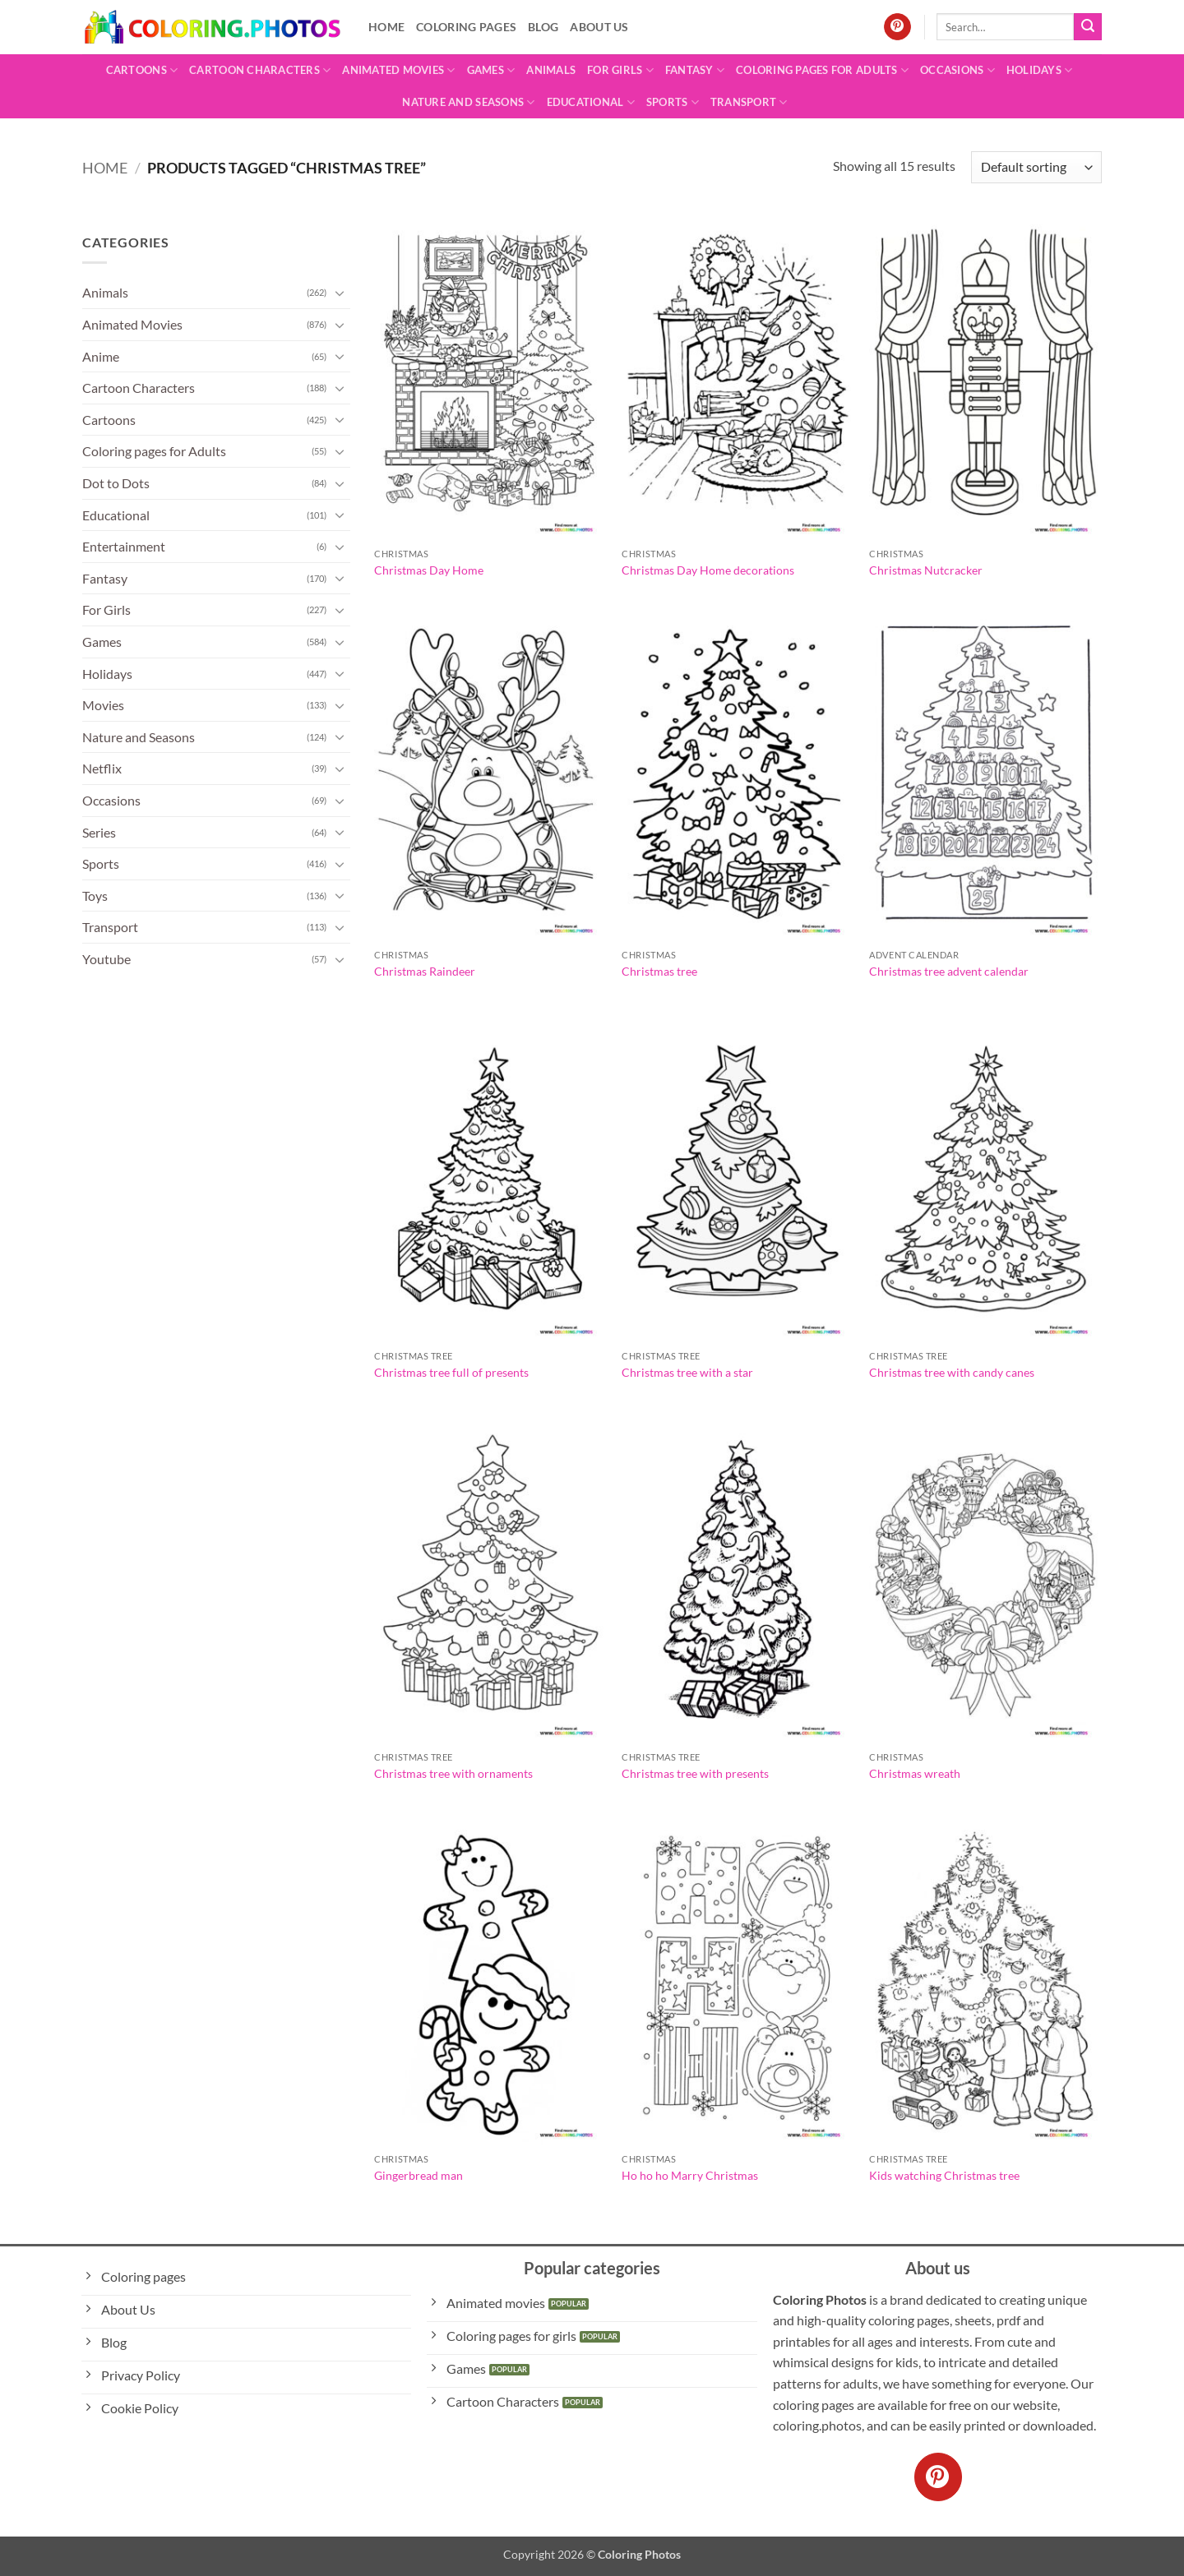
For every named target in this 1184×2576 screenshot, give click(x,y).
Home (386, 27)
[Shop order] (1036, 167)
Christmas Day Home (428, 570)
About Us (599, 27)
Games (491, 70)
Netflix (102, 768)
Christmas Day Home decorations (708, 570)
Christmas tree (659, 971)
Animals (551, 69)
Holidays (1039, 70)
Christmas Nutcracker (926, 570)
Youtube (106, 959)
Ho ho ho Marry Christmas (690, 2175)
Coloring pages (466, 27)
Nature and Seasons (468, 102)
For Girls (620, 70)
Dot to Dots (116, 483)
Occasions (957, 70)
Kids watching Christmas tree (944, 2175)
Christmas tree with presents (695, 1773)
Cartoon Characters (260, 70)
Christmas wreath (914, 1773)
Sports (672, 102)
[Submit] (1088, 27)
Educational (591, 102)
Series (99, 832)
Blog (543, 27)
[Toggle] (340, 292)
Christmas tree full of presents (451, 1372)
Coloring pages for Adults (822, 70)
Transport (749, 102)
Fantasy (694, 70)
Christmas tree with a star (687, 1372)
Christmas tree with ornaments (453, 1773)
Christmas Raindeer (424, 971)
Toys (95, 895)
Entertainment (123, 546)
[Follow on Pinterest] (897, 27)
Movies (103, 705)
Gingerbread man (418, 2175)
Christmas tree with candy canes (951, 1372)
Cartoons (142, 70)
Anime (100, 356)
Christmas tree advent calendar (949, 971)
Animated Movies (398, 70)
